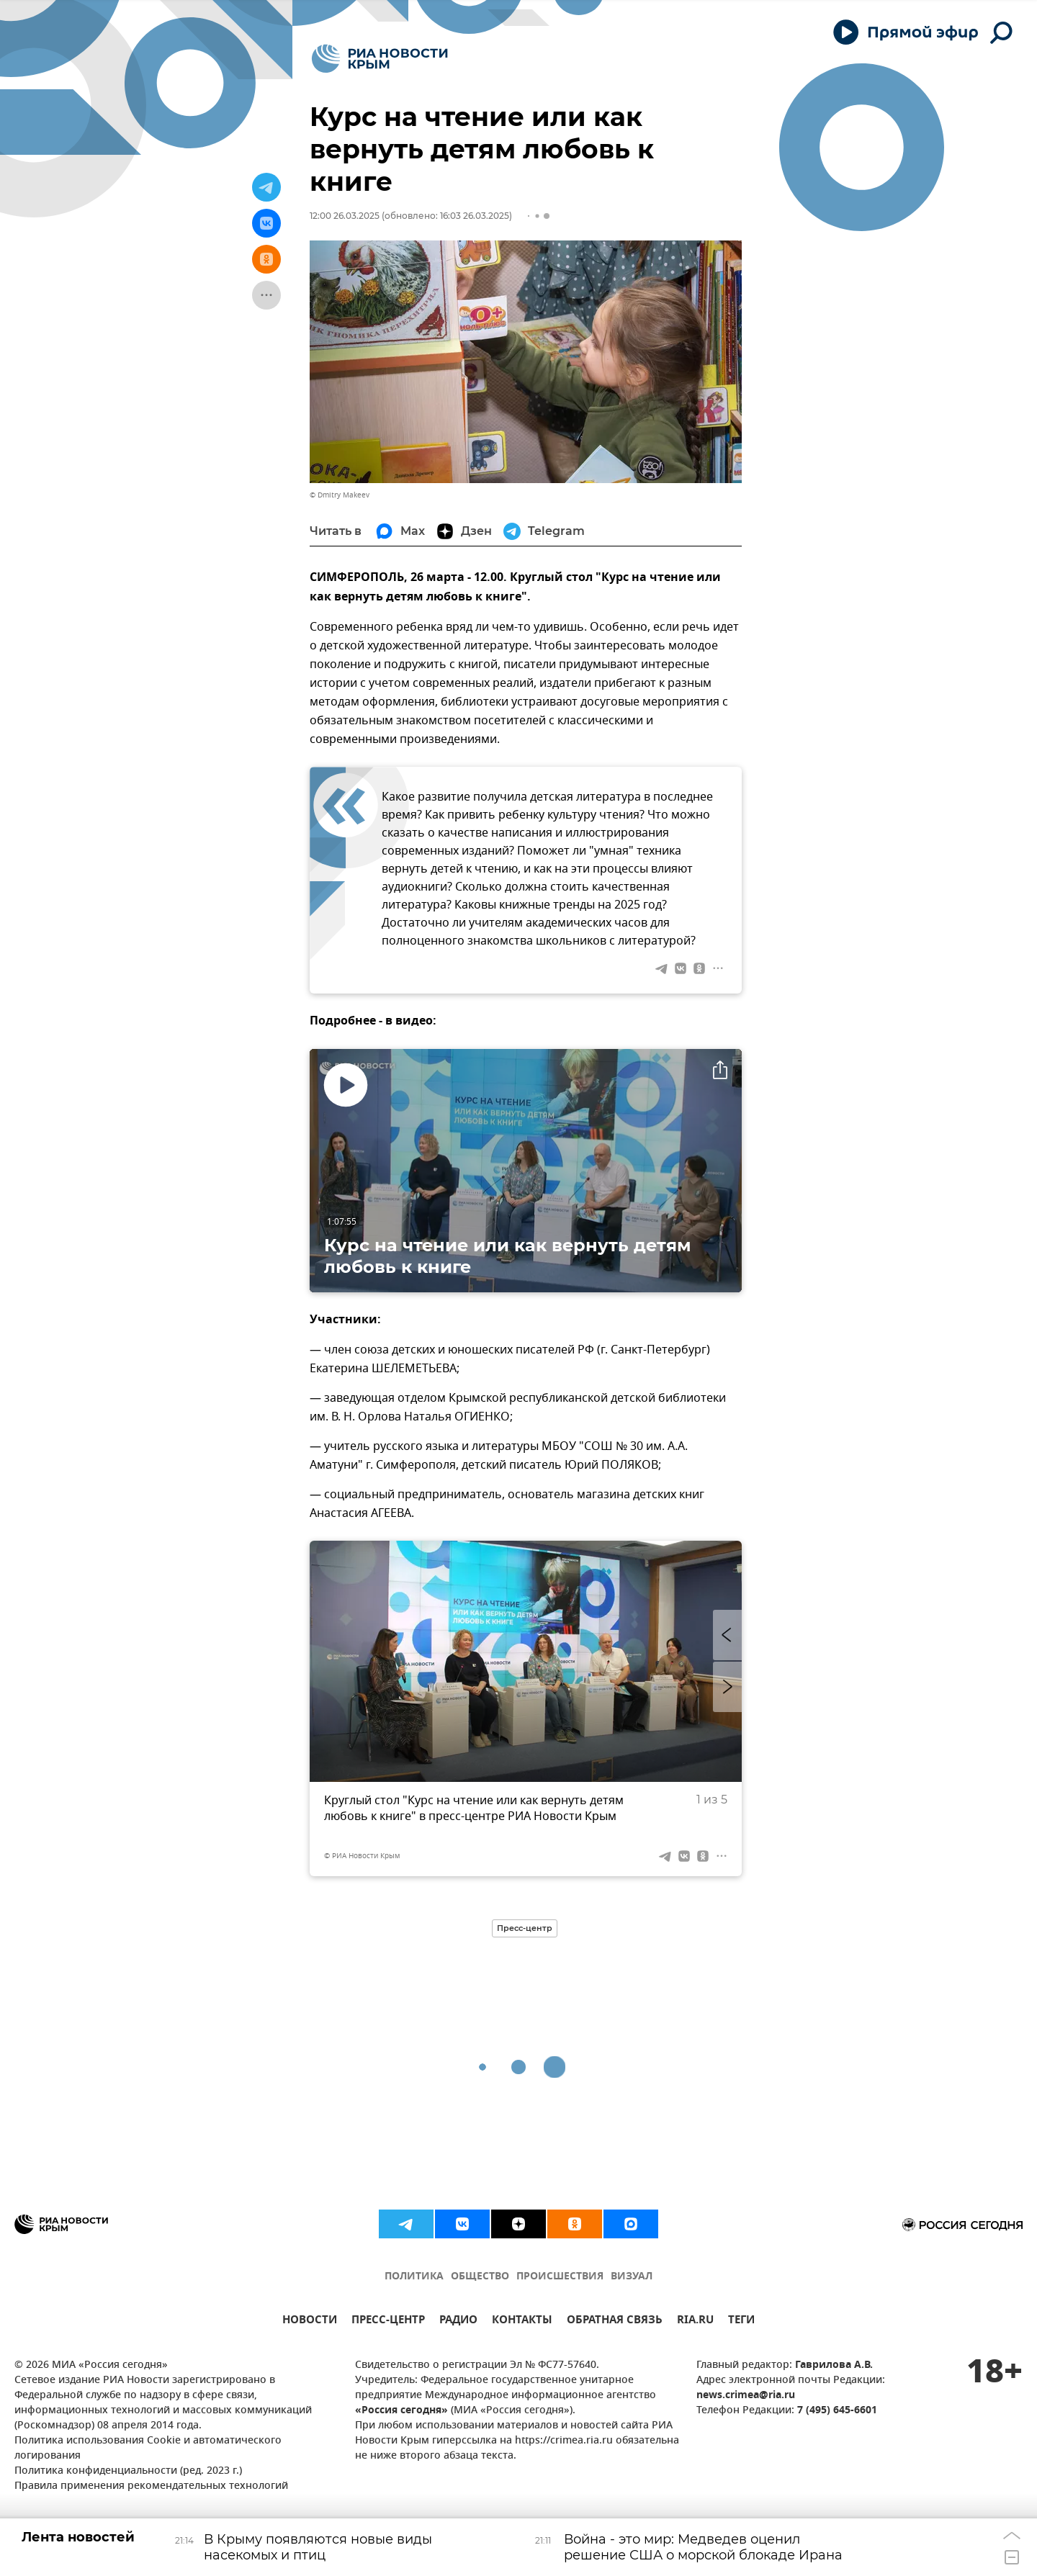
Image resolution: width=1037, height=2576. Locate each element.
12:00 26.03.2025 (345, 215)
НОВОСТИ (309, 2321)
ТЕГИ (741, 2321)
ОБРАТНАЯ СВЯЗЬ (615, 2321)
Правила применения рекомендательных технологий (151, 2486)
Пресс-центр (524, 1928)
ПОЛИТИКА (414, 2277)
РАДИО (458, 2321)
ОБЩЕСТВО (480, 2277)
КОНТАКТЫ (522, 2321)
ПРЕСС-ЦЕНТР (388, 2321)
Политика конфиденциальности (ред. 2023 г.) (128, 2471)
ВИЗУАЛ (631, 2277)
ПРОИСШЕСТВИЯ (559, 2277)
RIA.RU (695, 2321)
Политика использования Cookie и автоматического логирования (148, 2448)
